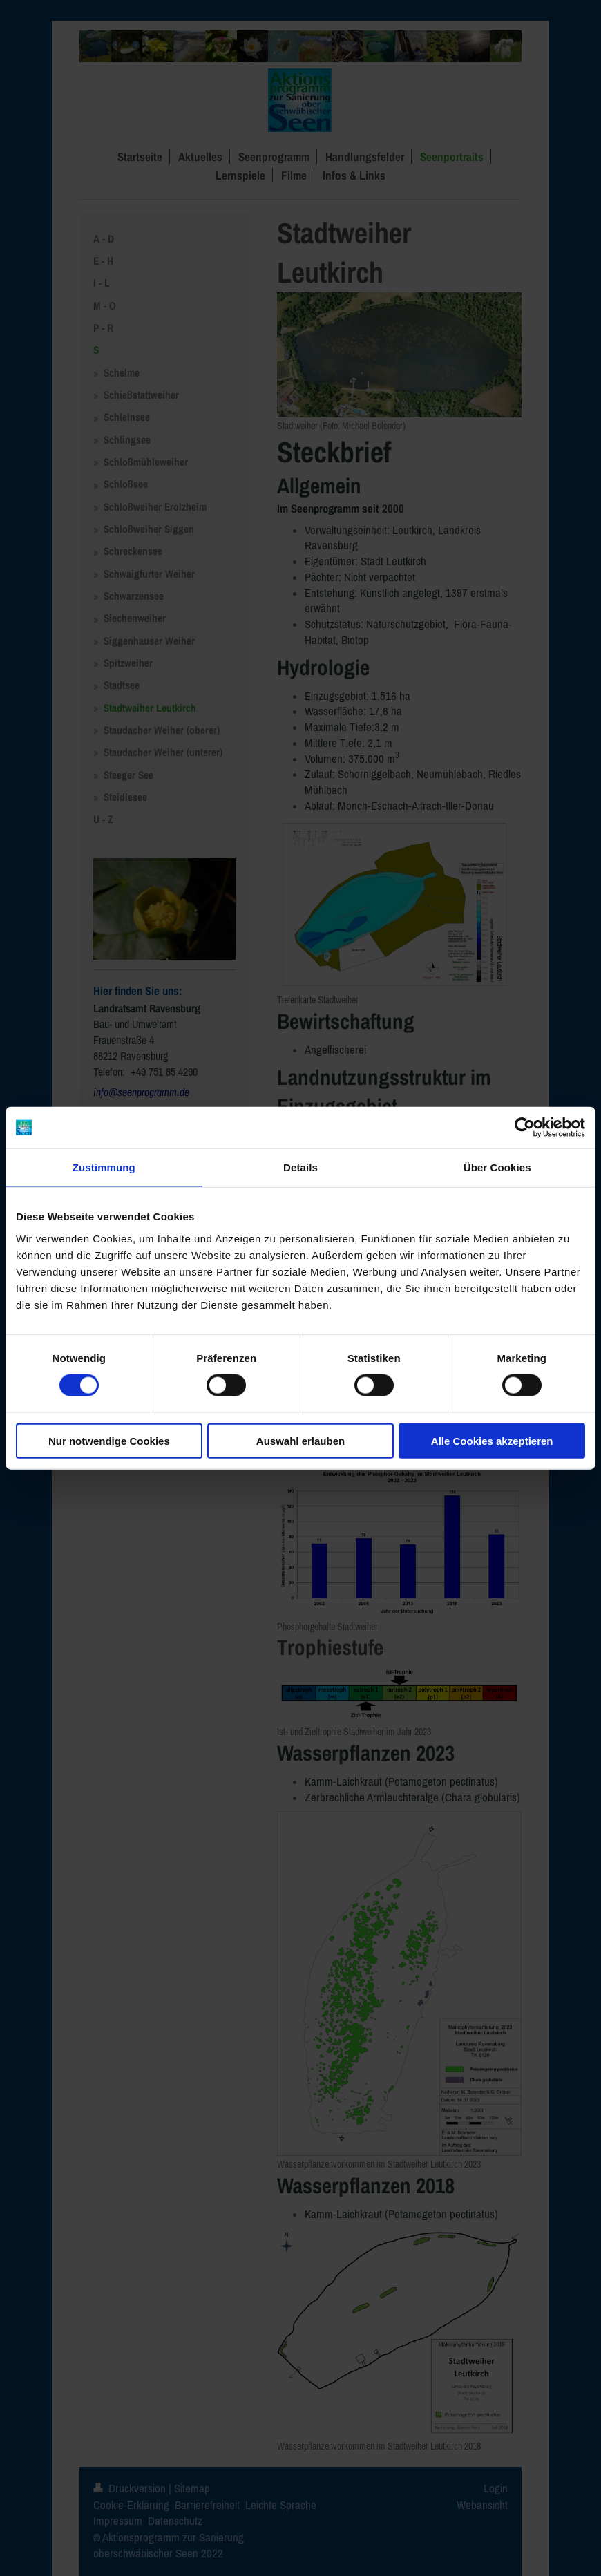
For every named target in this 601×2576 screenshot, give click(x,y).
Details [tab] (300, 1167)
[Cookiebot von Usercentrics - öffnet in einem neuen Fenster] (524, 1127)
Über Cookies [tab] (497, 1167)
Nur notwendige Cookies (109, 1440)
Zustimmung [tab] (104, 1167)
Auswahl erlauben (300, 1440)
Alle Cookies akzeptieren (492, 1440)
